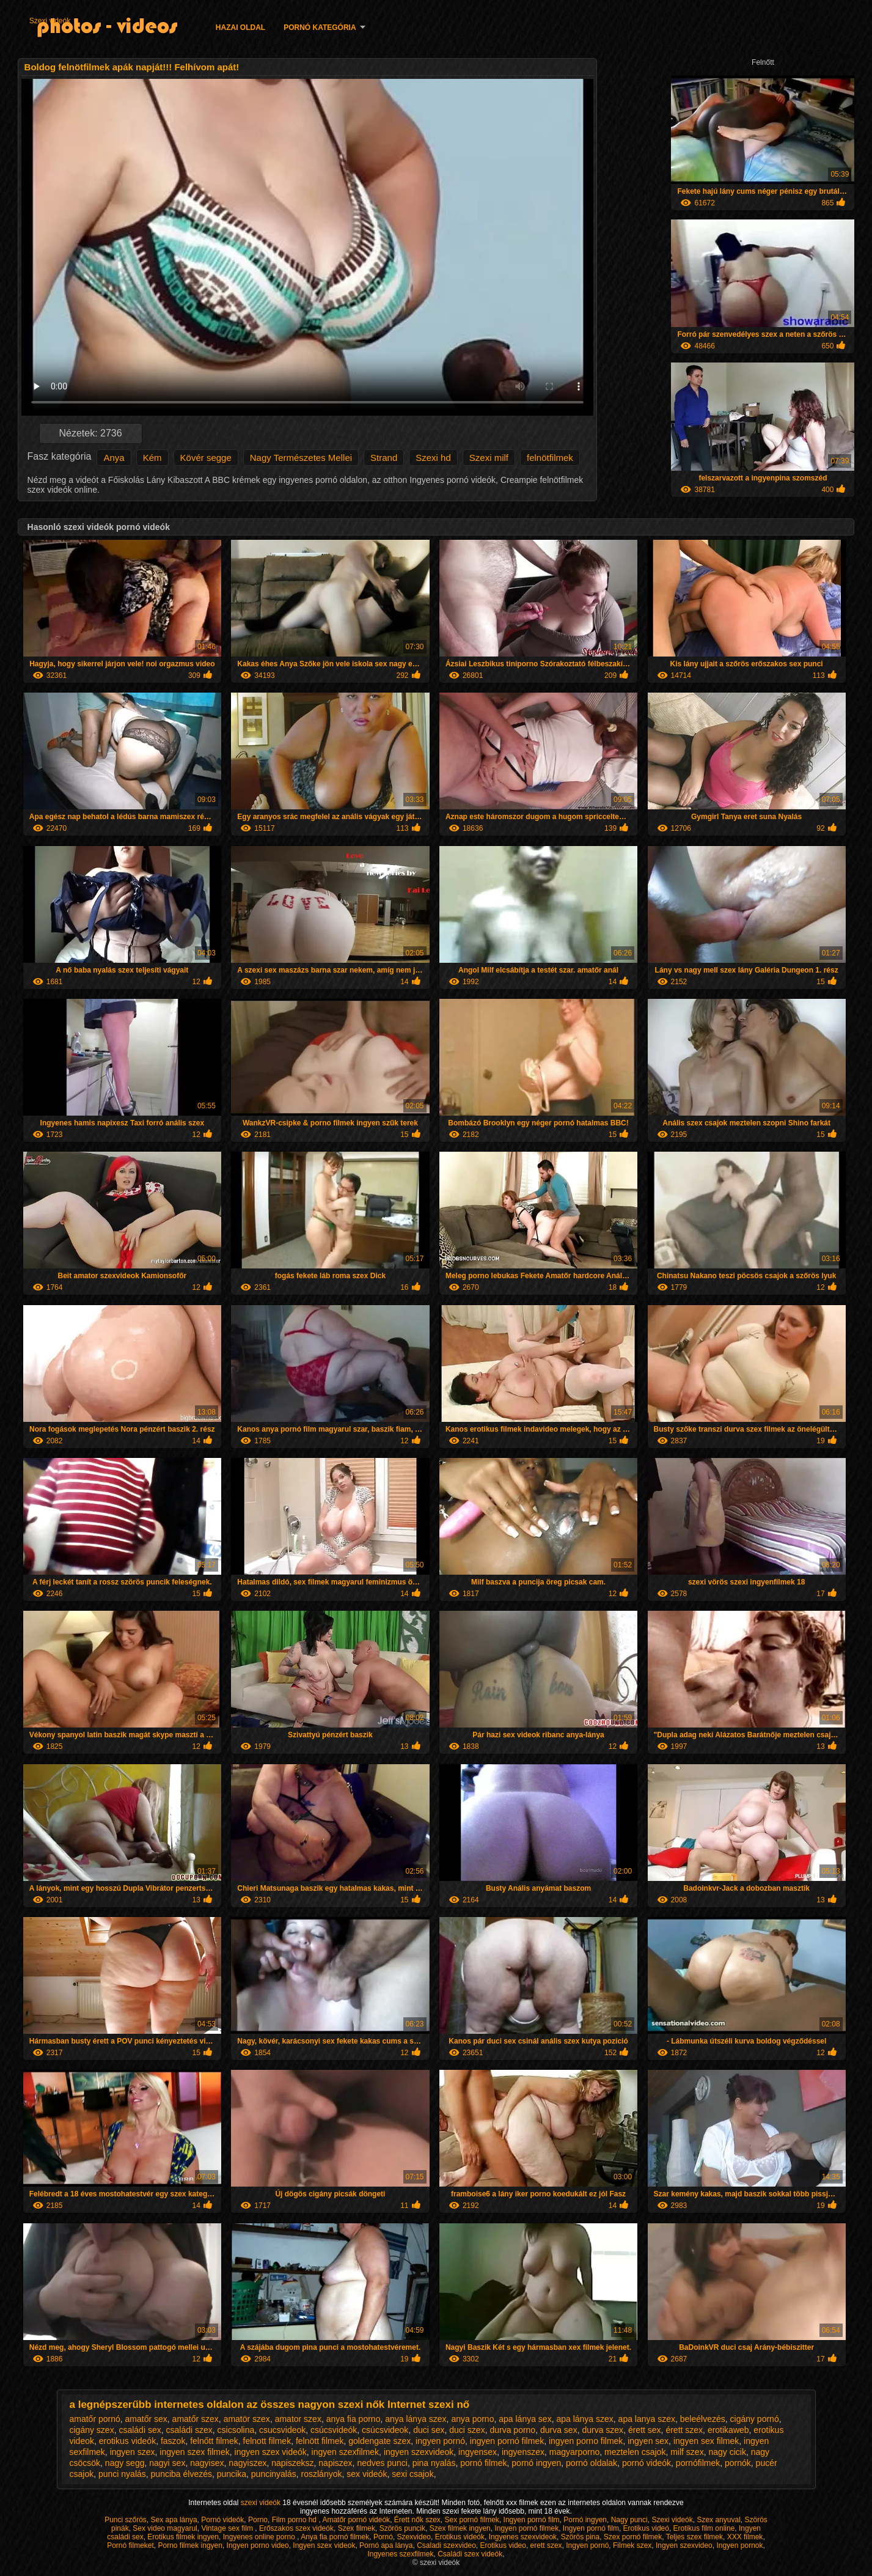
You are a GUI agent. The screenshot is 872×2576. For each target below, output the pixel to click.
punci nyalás (122, 2474)
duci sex (428, 2430)
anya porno (472, 2419)
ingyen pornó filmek (507, 2441)
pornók (738, 2463)
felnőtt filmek (214, 2441)
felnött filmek (320, 2441)
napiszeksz (292, 2463)
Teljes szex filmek (694, 2537)
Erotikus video (503, 2545)
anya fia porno (353, 2419)
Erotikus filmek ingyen (183, 2537)
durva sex (558, 2430)
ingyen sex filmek (706, 2441)
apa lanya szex (646, 2419)
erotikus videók (127, 2441)
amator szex (298, 2419)
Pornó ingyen (585, 2519)
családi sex (140, 2430)
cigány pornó (754, 2419)
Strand (383, 457)
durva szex (602, 2430)
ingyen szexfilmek (345, 2452)
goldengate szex (379, 2441)
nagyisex (207, 2463)
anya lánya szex (415, 2419)
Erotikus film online (704, 2528)
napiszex (335, 2463)
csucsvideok (282, 2430)
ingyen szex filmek (194, 2452)
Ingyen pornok (739, 2545)
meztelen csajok (634, 2452)
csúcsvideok (385, 2430)
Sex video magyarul (165, 2528)
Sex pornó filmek (472, 2519)
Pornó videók (222, 2519)
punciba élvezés (181, 2474)
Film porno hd (295, 2519)
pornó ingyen (536, 2463)
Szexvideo (414, 2537)
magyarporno (574, 2452)
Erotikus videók (460, 2537)
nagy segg (125, 2463)
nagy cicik (727, 2452)
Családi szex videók (470, 2554)
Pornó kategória (320, 27)
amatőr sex (146, 2419)
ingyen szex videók (271, 2452)
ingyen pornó (440, 2441)
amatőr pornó (95, 2419)
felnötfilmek (550, 457)
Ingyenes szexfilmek (400, 2554)
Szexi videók (49, 21)
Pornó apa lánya (385, 2545)
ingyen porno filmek (586, 2441)
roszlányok (321, 2474)
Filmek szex (632, 2545)
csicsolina (236, 2430)
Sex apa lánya (174, 2519)
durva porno (512, 2430)
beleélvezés (702, 2419)
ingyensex (477, 2452)
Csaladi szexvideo (446, 2545)
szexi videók (262, 2502)
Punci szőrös (125, 2519)
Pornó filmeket (130, 2545)
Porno (258, 2519)
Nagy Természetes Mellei (301, 457)
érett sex (644, 2430)
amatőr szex (195, 2419)
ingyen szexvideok (418, 2452)
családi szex (189, 2430)
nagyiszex (247, 2463)
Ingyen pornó (587, 2545)
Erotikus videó (646, 2528)
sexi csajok (412, 2474)
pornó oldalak (591, 2463)
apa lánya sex (525, 2419)
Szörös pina (580, 2537)
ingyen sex (648, 2441)
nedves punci (382, 2463)
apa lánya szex (584, 2419)
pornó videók (646, 2463)
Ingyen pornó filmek (526, 2528)
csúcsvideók (333, 2430)
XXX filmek (745, 2537)
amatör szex (247, 2419)
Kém (152, 457)
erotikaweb (728, 2430)
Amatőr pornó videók (356, 2519)
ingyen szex (132, 2452)
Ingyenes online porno (260, 2537)
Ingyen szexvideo (684, 2545)
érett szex (684, 2430)
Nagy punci (629, 2519)
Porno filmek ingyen (190, 2545)
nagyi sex (167, 2463)
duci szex (467, 2430)
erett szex (546, 2545)
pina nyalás (434, 2463)
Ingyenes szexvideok (523, 2537)
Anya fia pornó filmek (335, 2537)
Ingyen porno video (258, 2545)
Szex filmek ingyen (460, 2528)
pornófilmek (698, 2463)
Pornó (383, 2537)
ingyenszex (523, 2452)
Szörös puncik (402, 2528)
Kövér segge (206, 457)
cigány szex (92, 2430)
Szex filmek (356, 2528)
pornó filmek (483, 2463)
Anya (113, 457)
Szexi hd (433, 457)
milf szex (686, 2452)
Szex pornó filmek (633, 2537)
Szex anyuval (718, 2519)
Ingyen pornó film (532, 2519)
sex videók (366, 2474)
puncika (231, 2474)
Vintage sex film (228, 2528)
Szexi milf (488, 457)
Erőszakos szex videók (296, 2528)
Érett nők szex (417, 2519)
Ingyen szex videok (324, 2545)
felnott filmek (267, 2441)
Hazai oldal (240, 27)
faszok (173, 2441)
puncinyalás (273, 2474)
